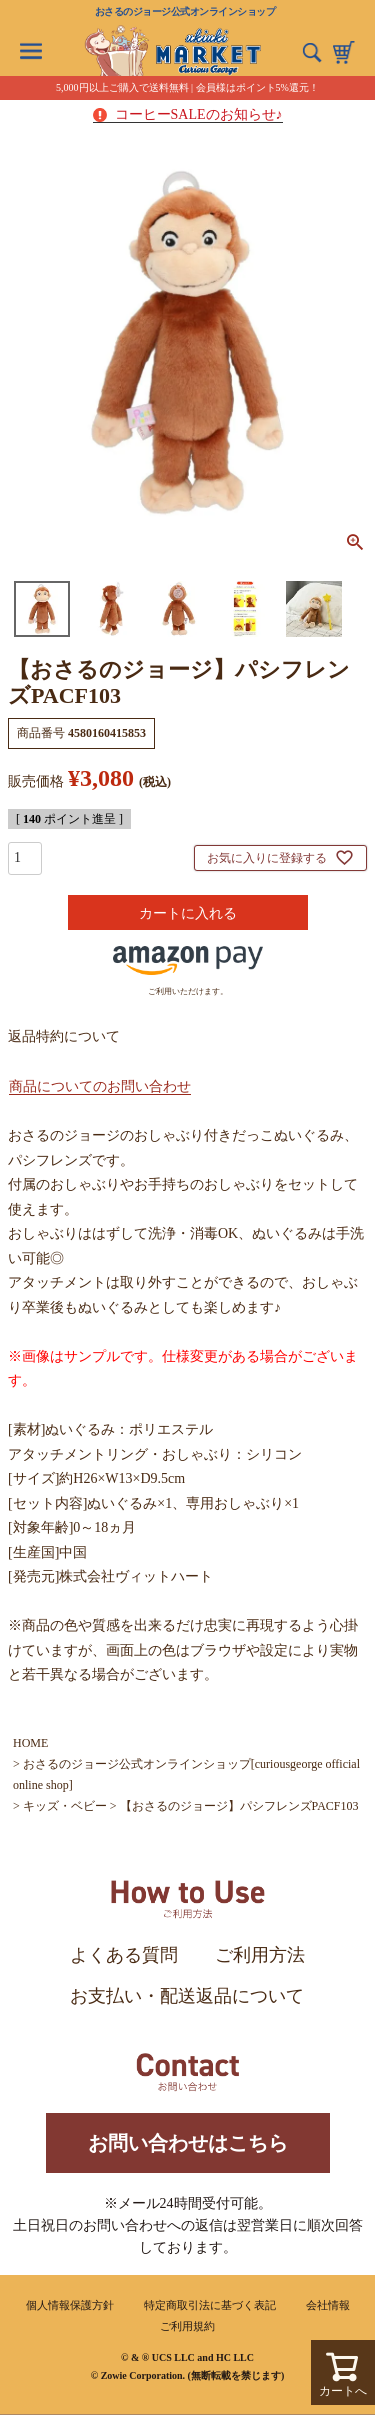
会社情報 (328, 2305)
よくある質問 (124, 1955)
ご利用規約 (187, 2326)
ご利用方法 (260, 1955)
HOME (30, 1743)
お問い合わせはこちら (188, 2143)
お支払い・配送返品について (187, 1996)
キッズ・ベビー (65, 1806)
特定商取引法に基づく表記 (210, 2305)
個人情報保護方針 (70, 2305)
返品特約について (64, 1036)
